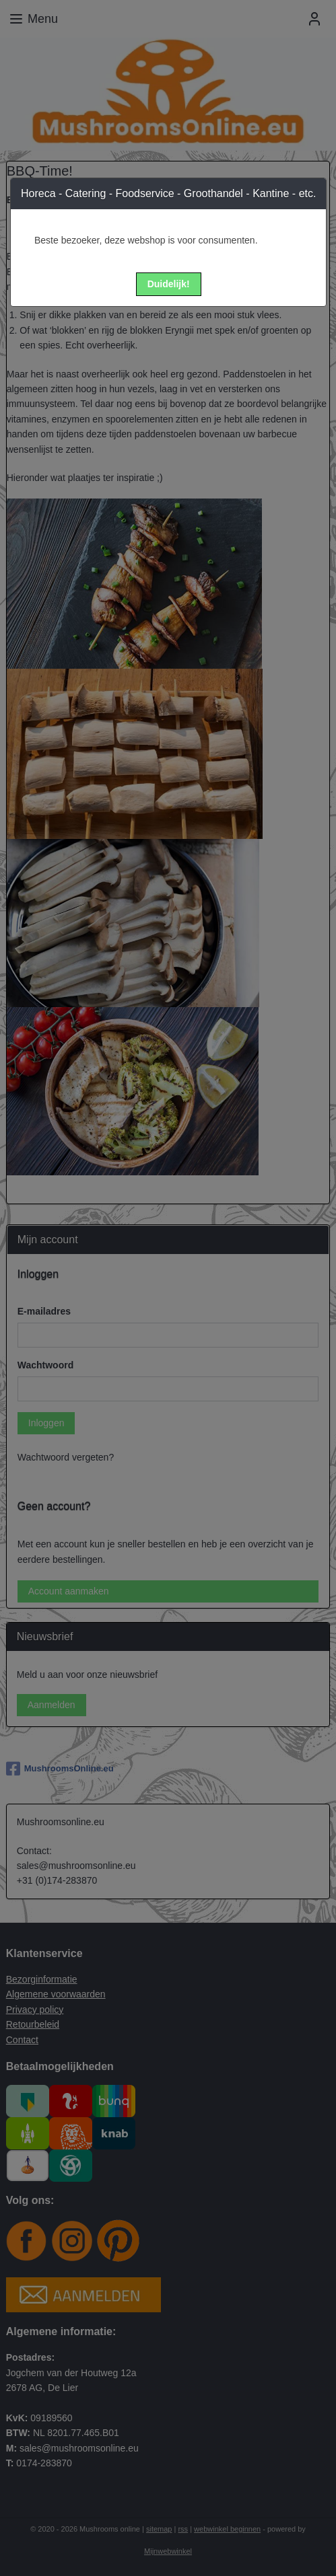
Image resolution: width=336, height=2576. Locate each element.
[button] (168, 284)
